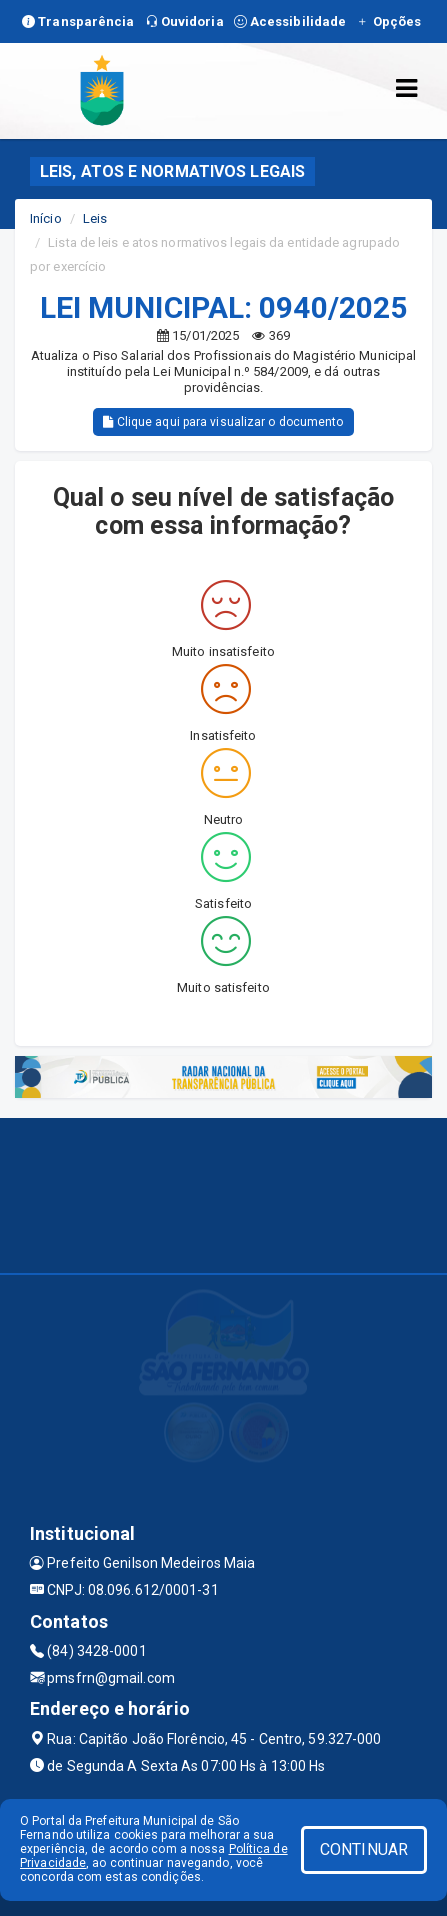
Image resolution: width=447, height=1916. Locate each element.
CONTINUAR (364, 1849)
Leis (95, 218)
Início (46, 218)
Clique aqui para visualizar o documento (223, 422)
